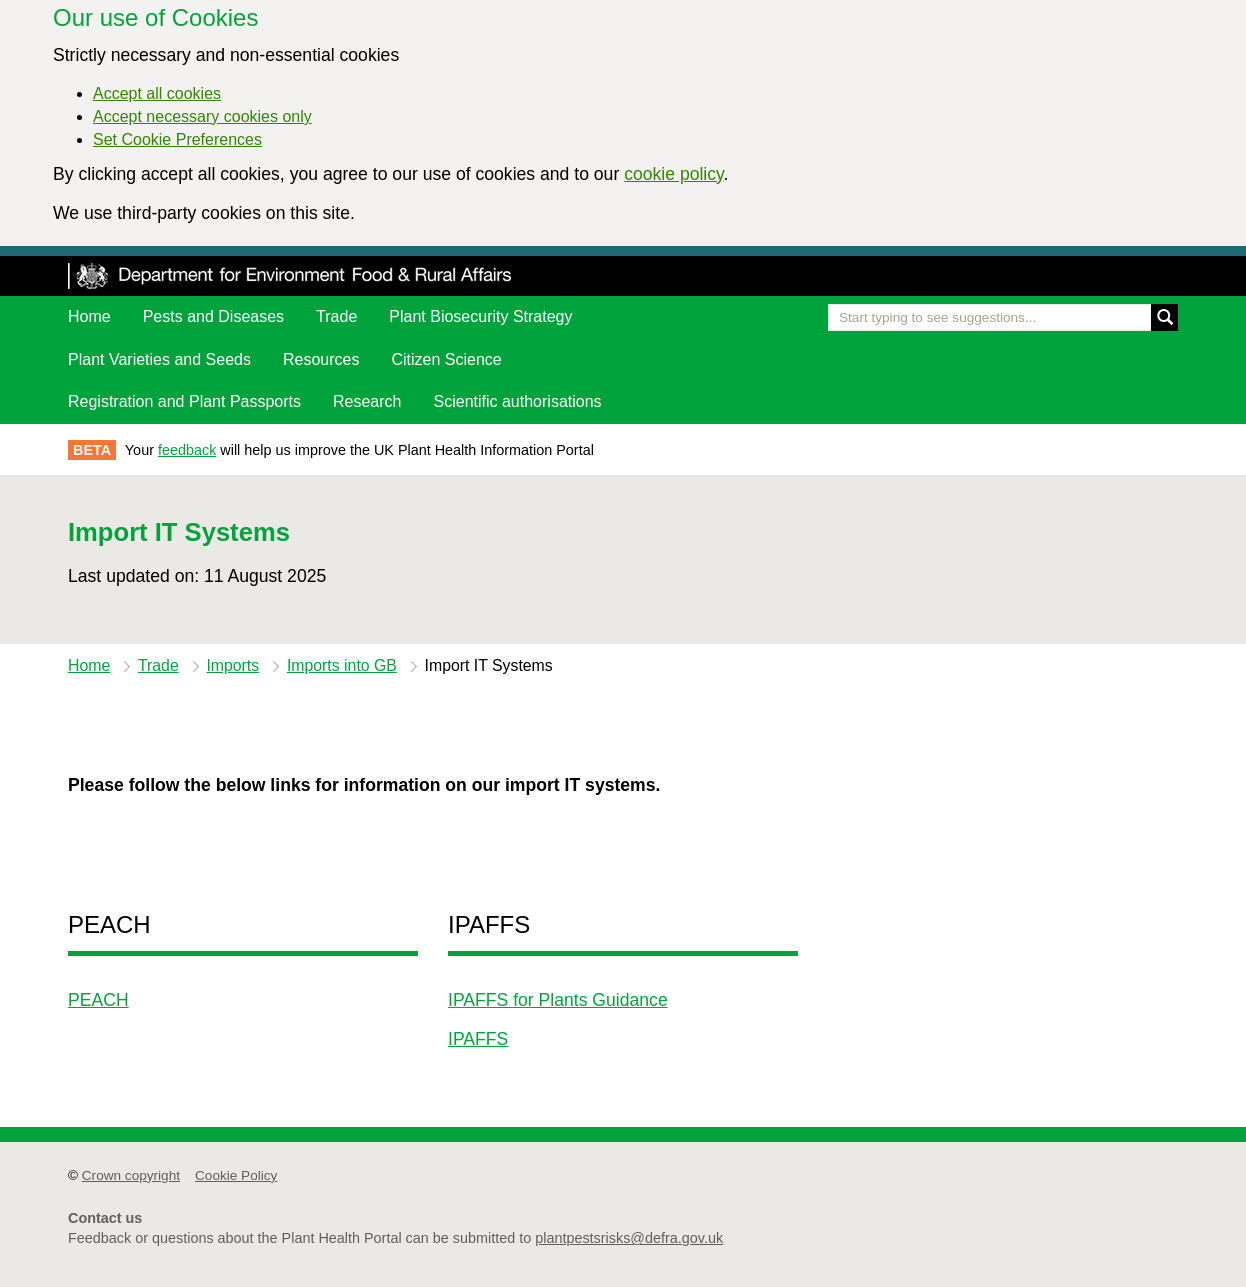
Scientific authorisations (518, 401)
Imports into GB (342, 665)
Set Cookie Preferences (177, 139)
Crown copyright (131, 1175)
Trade (336, 316)
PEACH (98, 1000)
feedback (187, 450)
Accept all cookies (157, 93)
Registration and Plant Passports (184, 401)
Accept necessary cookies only (202, 116)
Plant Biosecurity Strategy (480, 316)
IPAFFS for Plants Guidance (558, 1000)
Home (89, 316)
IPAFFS (478, 1039)
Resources (321, 359)
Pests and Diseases (213, 316)
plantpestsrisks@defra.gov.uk (629, 1238)
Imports (232, 665)
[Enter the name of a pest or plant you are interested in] (1003, 317)
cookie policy (673, 174)
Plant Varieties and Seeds (159, 359)
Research (367, 401)
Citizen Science (446, 359)
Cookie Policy (236, 1175)
